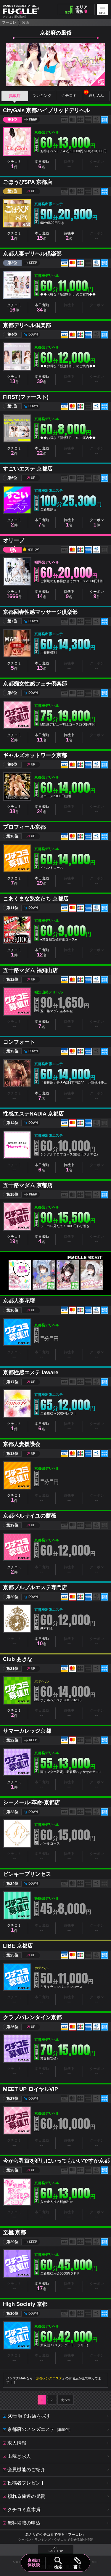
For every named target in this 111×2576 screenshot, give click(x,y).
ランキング (42, 96)
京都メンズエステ (49, 2378)
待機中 (69, 236)
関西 (25, 22)
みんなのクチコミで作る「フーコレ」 (55, 2534)
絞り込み (93, 94)
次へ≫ (65, 2400)
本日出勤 (42, 164)
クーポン (97, 523)
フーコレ (9, 22)
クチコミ (69, 96)
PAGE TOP (56, 2551)
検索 (58, 2566)
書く (77, 2566)
